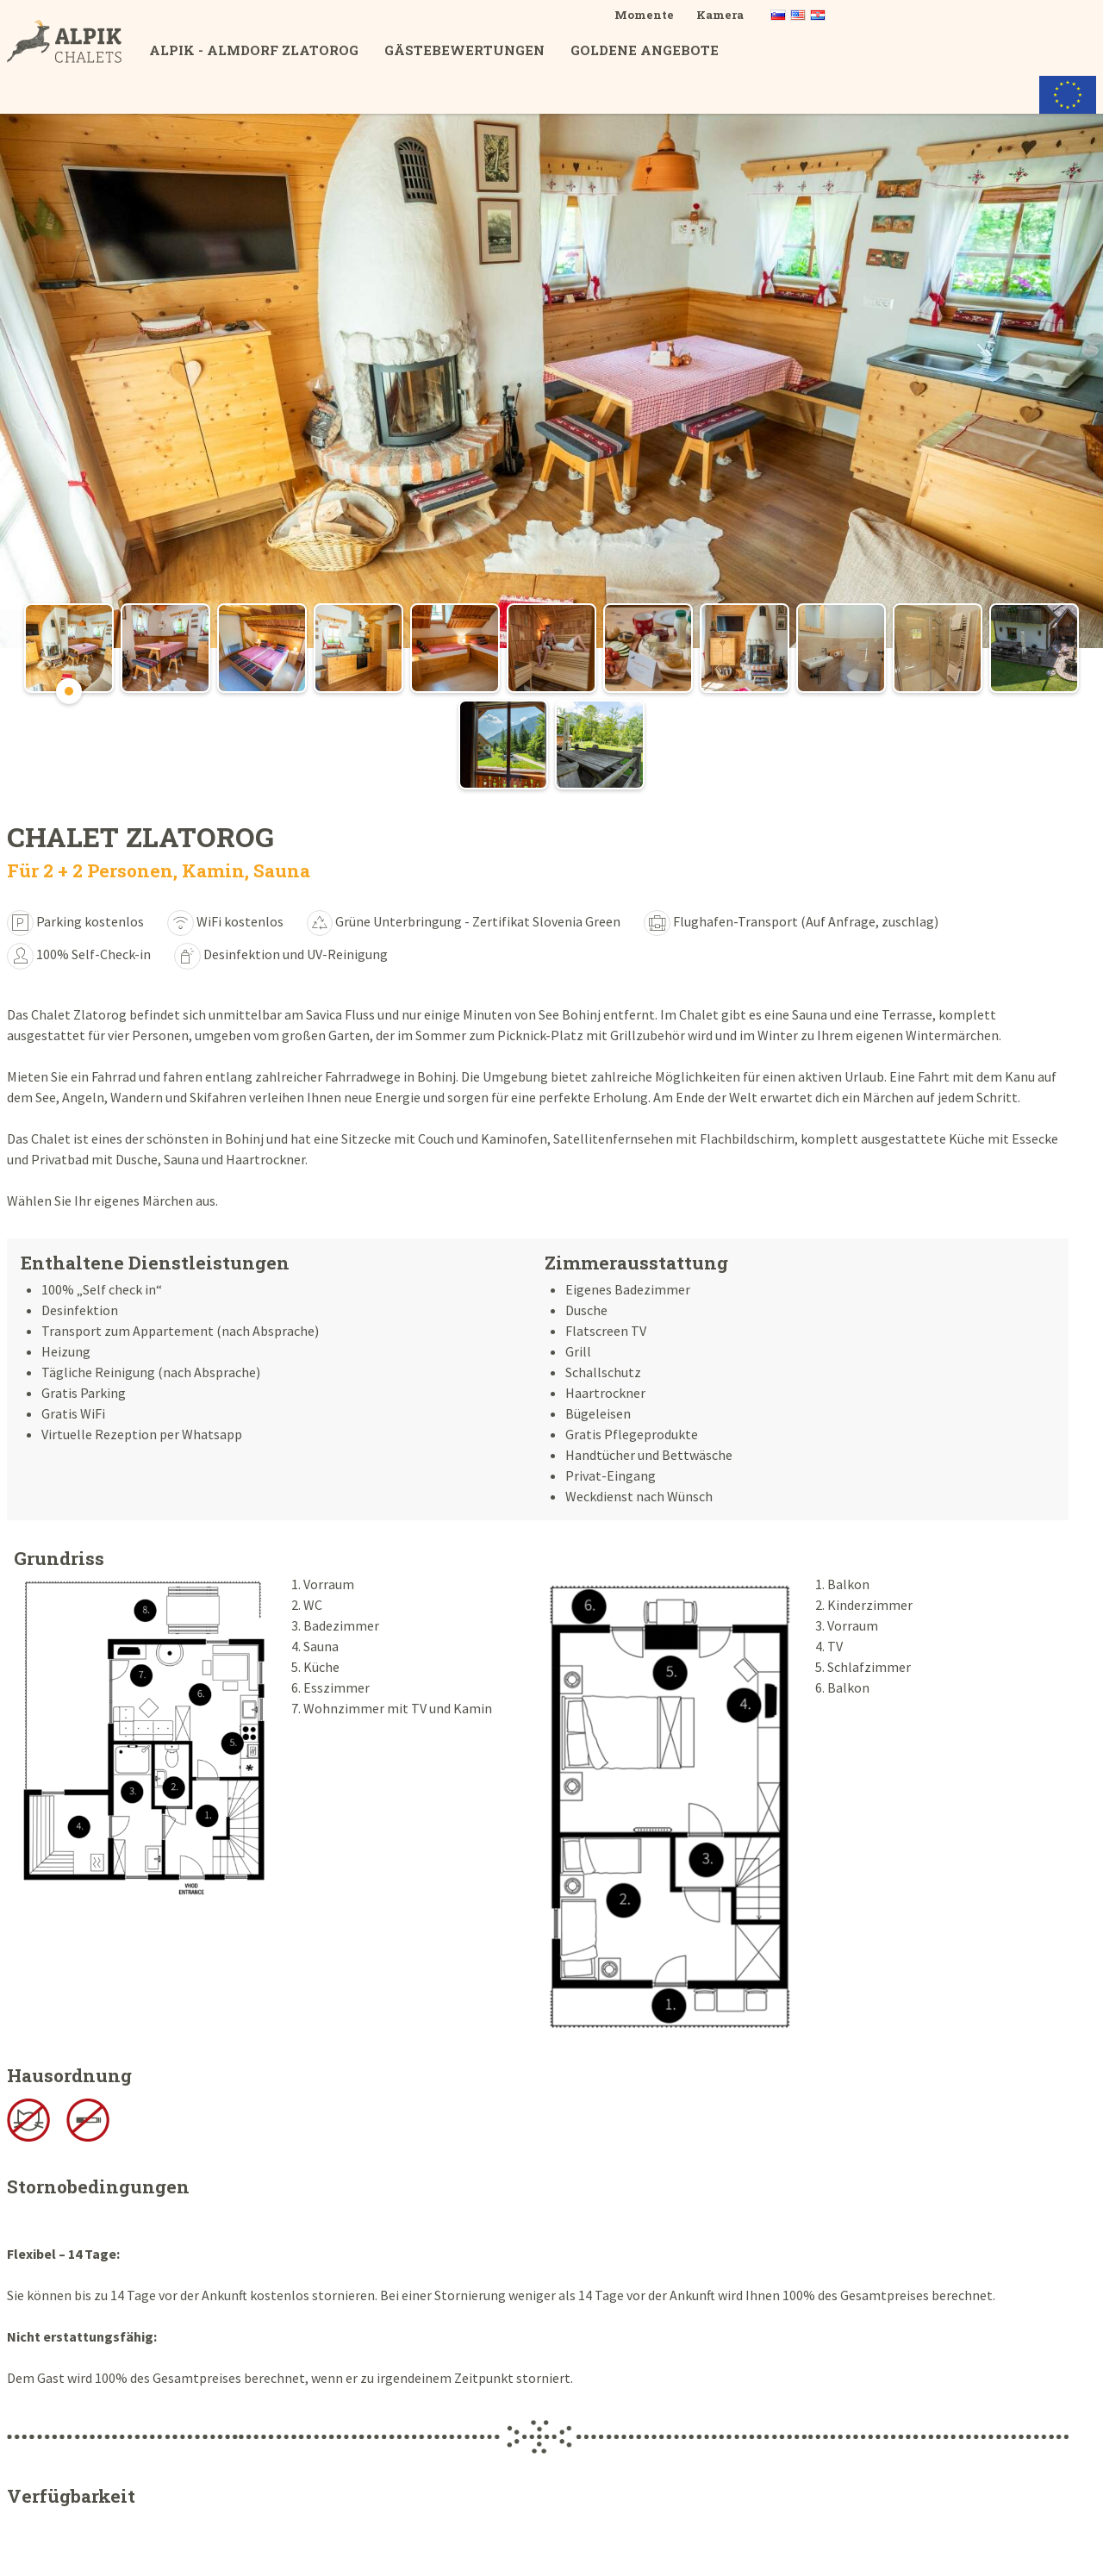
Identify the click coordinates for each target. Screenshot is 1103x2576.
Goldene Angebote (644, 50)
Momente (644, 14)
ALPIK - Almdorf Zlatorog (253, 50)
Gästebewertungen (464, 50)
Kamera (720, 14)
